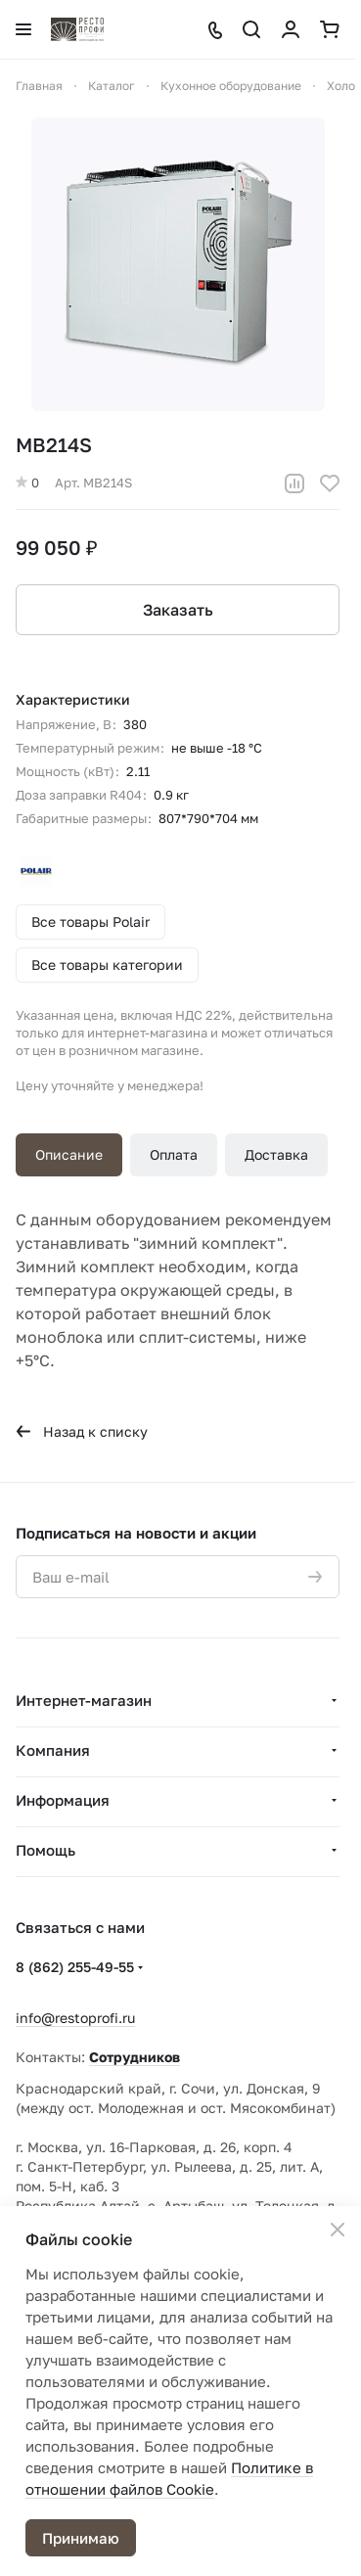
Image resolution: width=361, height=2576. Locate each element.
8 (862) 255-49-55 (75, 1966)
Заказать (178, 610)
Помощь (45, 1850)
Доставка (276, 1154)
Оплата (174, 1154)
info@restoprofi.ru (75, 2017)
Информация (63, 1800)
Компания (53, 1750)
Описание (69, 1154)
